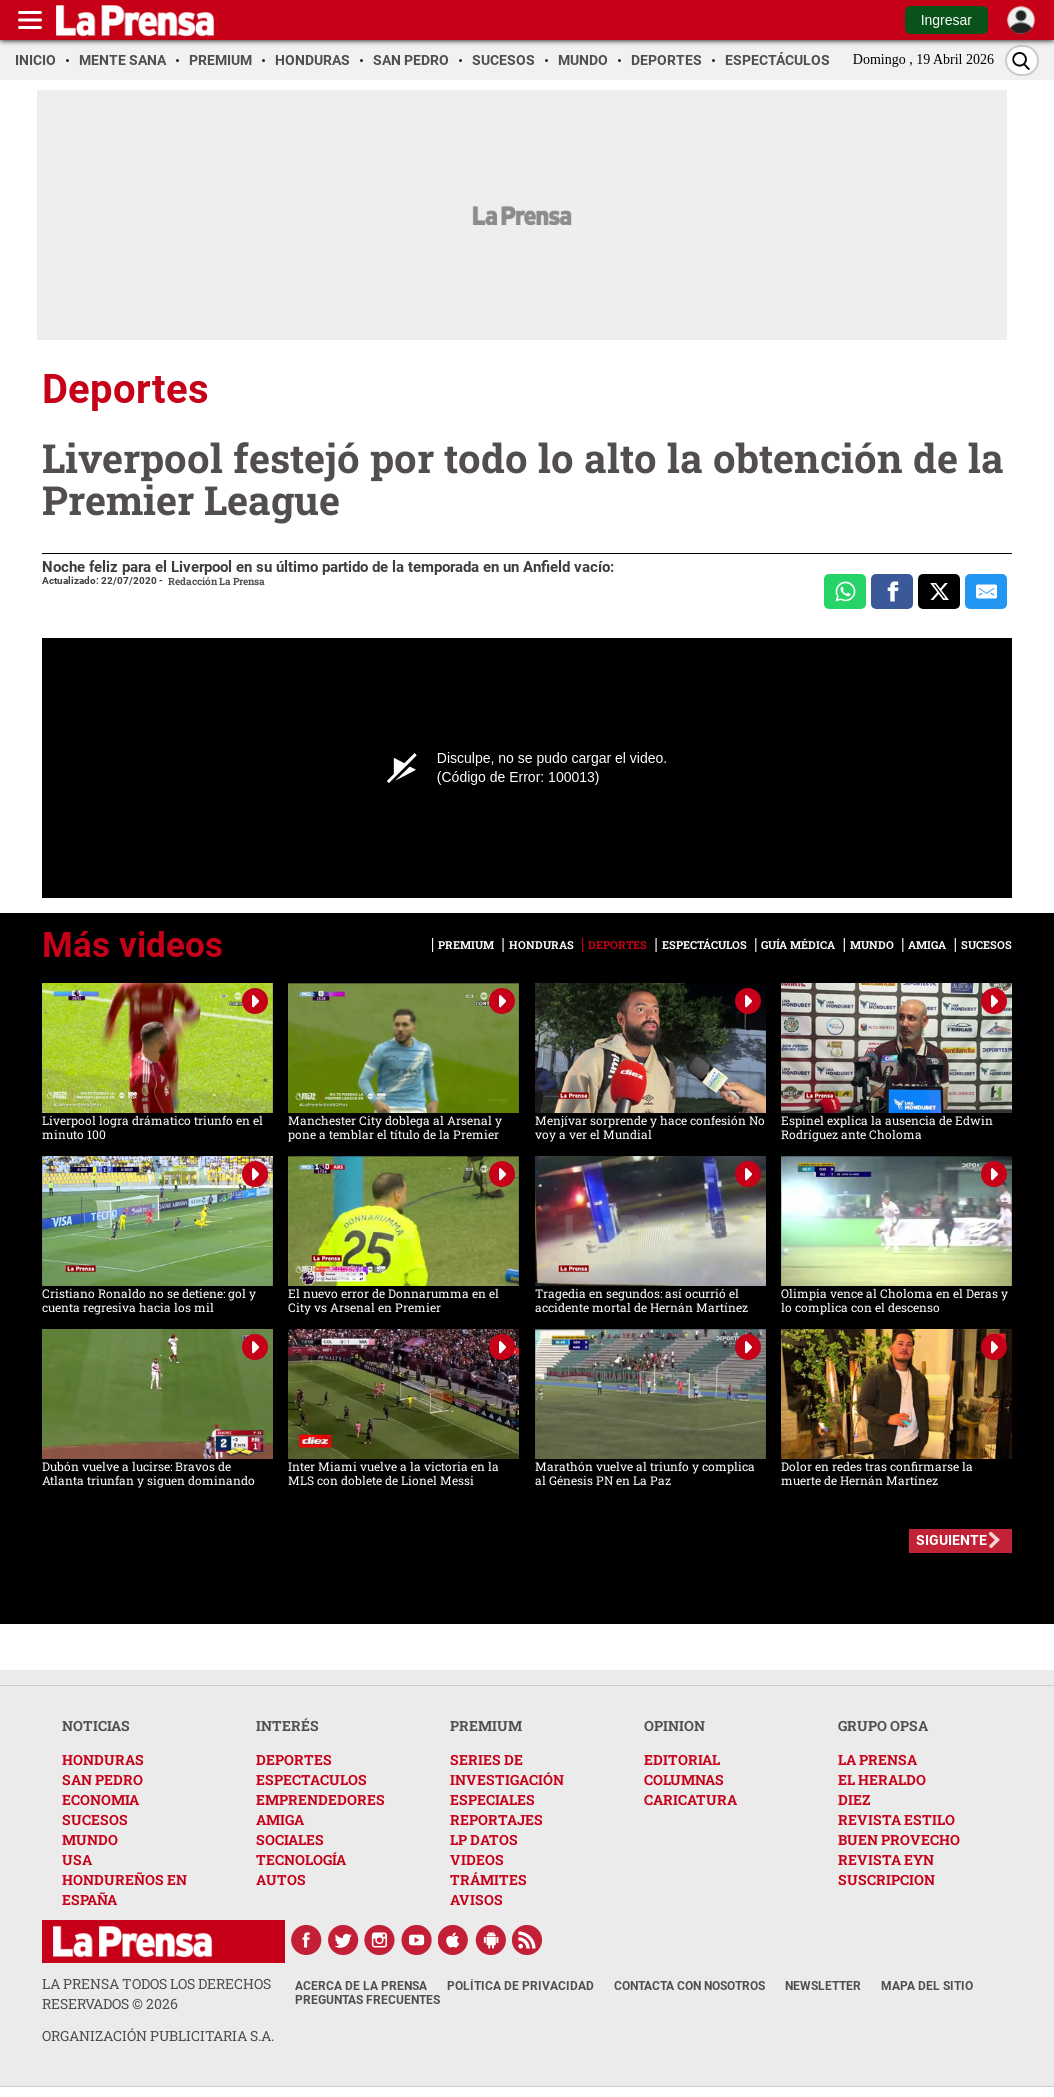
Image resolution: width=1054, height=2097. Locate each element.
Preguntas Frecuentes (367, 2000)
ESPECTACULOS (311, 1779)
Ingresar (946, 20)
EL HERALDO (882, 1779)
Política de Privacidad (520, 1986)
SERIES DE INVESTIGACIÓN (507, 1769)
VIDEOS (477, 1859)
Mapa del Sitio (927, 1986)
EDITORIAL (682, 1759)
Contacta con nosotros (689, 1986)
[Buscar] (1022, 60)
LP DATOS (484, 1839)
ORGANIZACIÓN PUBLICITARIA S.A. (158, 2035)
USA (77, 1859)
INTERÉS (287, 1725)
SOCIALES (290, 1839)
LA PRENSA (877, 1759)
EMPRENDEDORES (320, 1799)
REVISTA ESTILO (896, 1819)
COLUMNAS (684, 1779)
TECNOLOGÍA (301, 1859)
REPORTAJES (496, 1819)
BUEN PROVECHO (899, 1839)
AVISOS (476, 1899)
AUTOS (281, 1879)
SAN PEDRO (102, 1779)
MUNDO (90, 1839)
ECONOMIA (100, 1799)
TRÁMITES (488, 1879)
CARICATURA (690, 1799)
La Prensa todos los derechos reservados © (156, 1993)
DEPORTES (294, 1759)
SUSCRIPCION (886, 1879)
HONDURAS (103, 1759)
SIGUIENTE (951, 1540)
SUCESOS (95, 1819)
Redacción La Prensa (216, 581)
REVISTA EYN (886, 1859)
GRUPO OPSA (883, 1725)
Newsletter (823, 1986)
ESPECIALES (492, 1799)
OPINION (674, 1725)
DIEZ (854, 1799)
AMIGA (280, 1819)
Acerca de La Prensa (361, 1986)
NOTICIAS (96, 1725)
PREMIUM (486, 1725)
